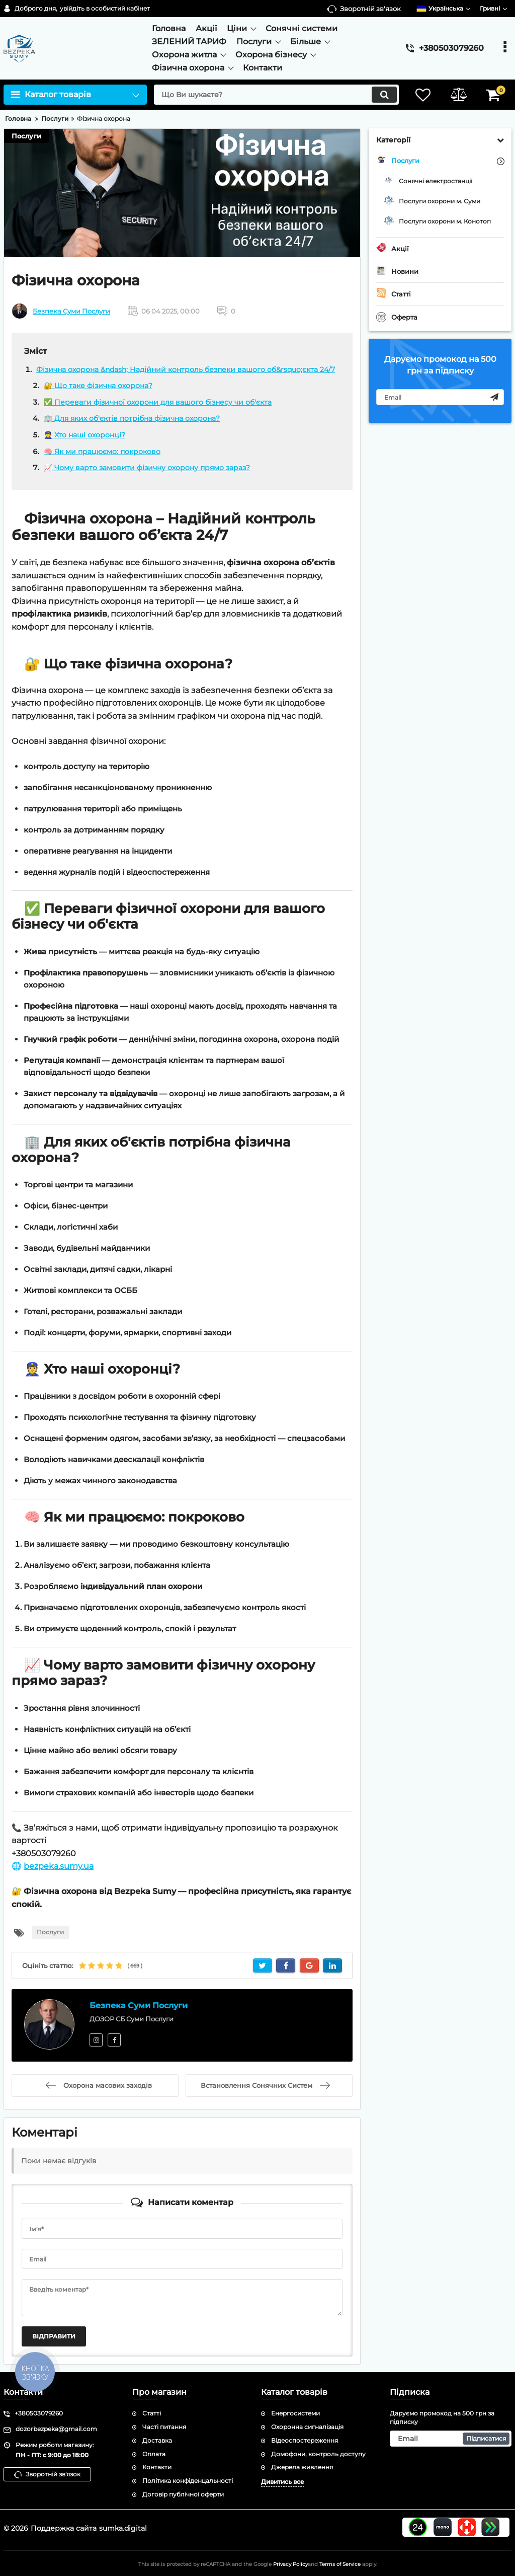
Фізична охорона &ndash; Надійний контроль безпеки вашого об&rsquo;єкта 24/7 (185, 369)
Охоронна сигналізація (307, 2427)
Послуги (26, 136)
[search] (276, 95)
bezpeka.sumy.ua (59, 1866)
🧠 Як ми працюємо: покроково (102, 451)
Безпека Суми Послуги (71, 311)
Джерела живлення (302, 2467)
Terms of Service (340, 2564)
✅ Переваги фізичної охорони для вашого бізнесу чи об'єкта (158, 402)
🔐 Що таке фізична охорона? (98, 385)
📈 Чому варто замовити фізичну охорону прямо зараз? (147, 467)
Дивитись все (282, 2481)
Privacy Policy (290, 2564)
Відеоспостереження (304, 2440)
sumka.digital (123, 2528)
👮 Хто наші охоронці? (84, 434)
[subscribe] (440, 397)
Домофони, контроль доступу (318, 2454)
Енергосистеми (295, 2413)
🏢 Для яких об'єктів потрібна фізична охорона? (132, 418)
